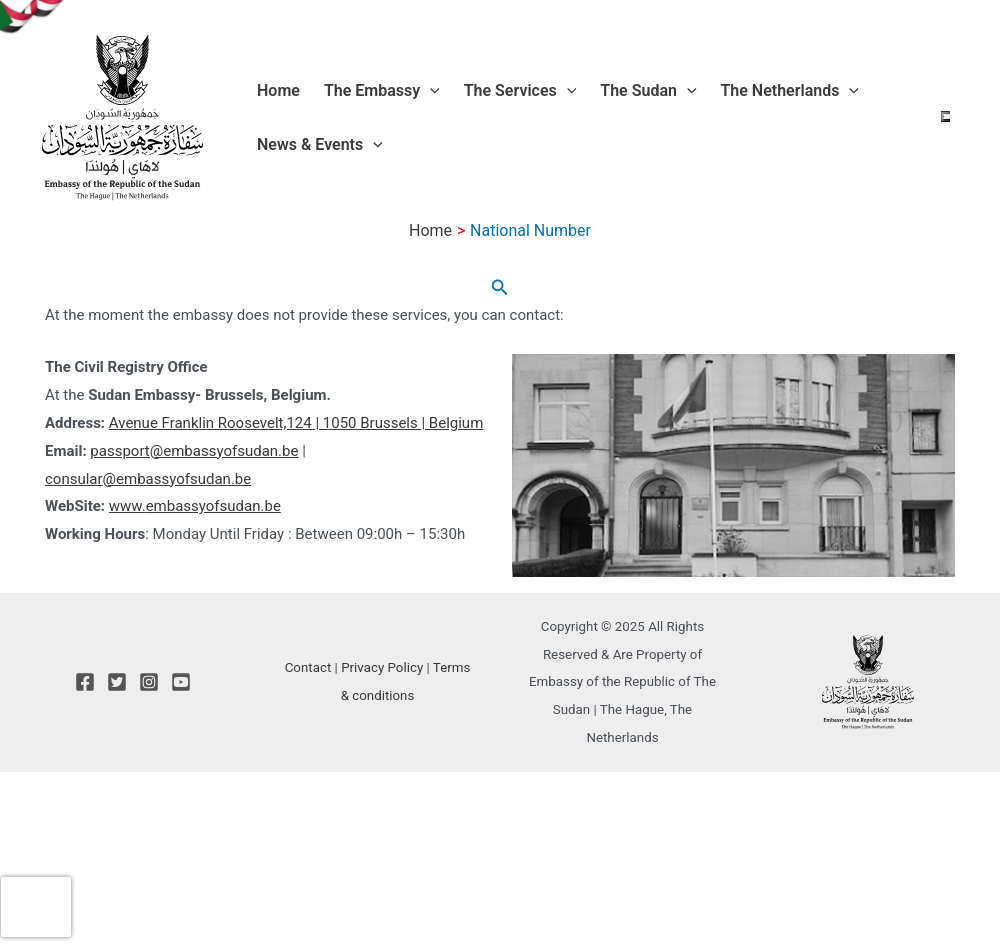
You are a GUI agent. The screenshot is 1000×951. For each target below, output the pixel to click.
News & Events (320, 145)
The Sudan (648, 91)
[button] (500, 287)
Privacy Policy (382, 667)
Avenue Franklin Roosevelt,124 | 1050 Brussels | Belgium (296, 423)
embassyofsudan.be (213, 506)
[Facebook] (85, 682)
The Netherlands (790, 91)
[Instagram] (149, 682)
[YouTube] (181, 682)
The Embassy (382, 91)
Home (278, 90)
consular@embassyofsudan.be (148, 479)
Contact (308, 667)
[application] (430, 91)
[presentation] (36, 907)
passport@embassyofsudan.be (194, 451)
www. (127, 506)
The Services (520, 91)
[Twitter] (117, 682)
